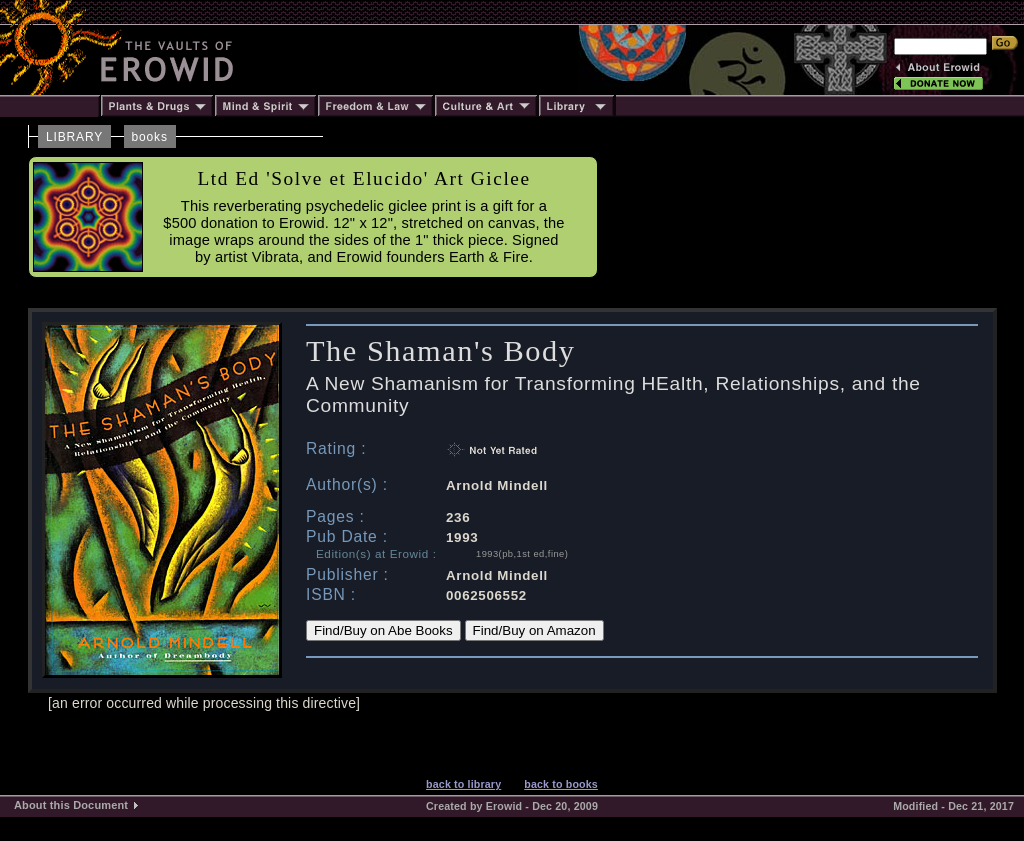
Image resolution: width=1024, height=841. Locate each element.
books (150, 137)
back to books (561, 784)
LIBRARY (74, 137)
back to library (463, 784)
